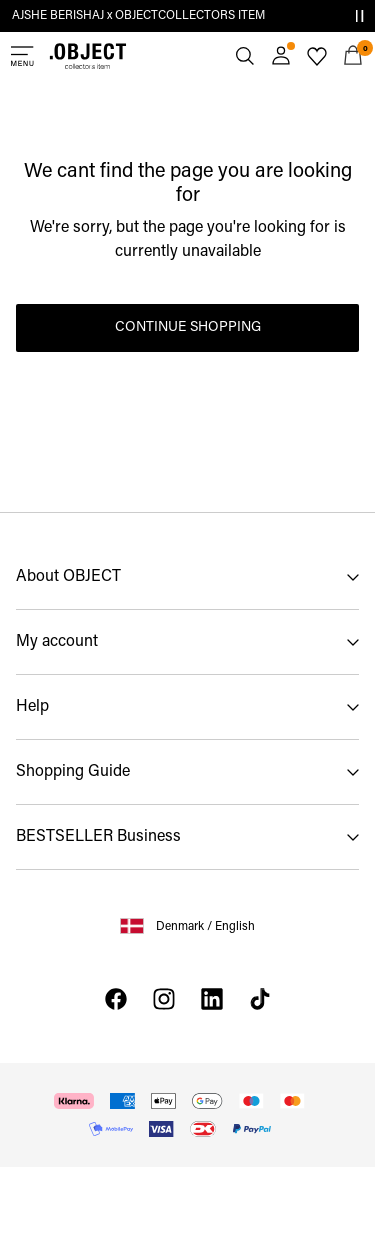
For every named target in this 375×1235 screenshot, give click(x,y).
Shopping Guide (73, 772)
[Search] (245, 56)
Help (32, 707)
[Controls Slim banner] (359, 16)
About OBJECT (68, 577)
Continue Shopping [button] (188, 327)
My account (57, 642)
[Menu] (22, 56)
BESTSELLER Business (98, 837)
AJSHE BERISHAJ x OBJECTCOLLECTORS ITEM (138, 16)
